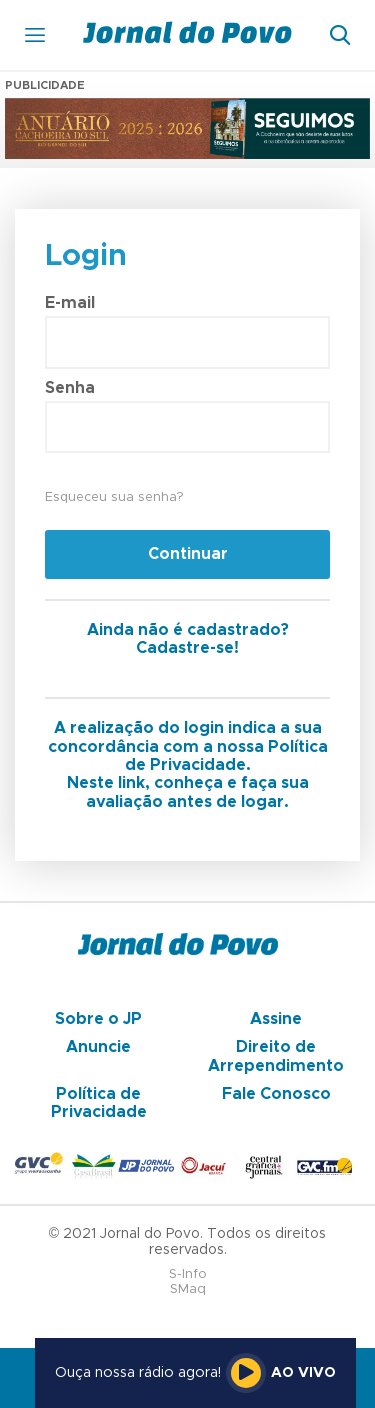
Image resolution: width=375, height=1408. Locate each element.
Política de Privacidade (99, 1103)
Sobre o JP (98, 1019)
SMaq (188, 1289)
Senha (70, 388)
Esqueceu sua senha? (114, 497)
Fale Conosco (276, 1094)
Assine (276, 1019)
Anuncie (98, 1047)
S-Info (188, 1274)
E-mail (70, 303)
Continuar (188, 554)
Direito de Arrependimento (276, 1056)
